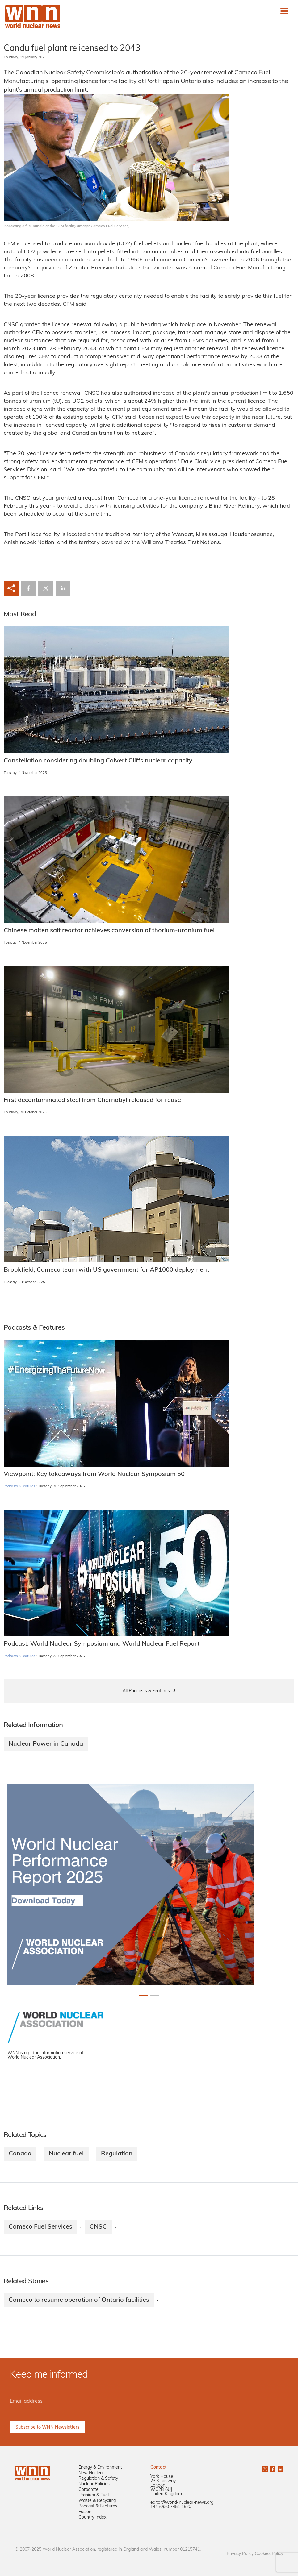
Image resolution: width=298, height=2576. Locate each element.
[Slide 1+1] (154, 1995)
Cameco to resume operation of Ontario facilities (79, 2300)
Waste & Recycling (97, 2501)
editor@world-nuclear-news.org (181, 2502)
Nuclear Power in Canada (46, 1744)
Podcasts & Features (19, 1486)
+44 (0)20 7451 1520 (170, 2507)
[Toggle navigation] (284, 11)
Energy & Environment (100, 2467)
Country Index (92, 2517)
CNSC (98, 2227)
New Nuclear (91, 2473)
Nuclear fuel (66, 2154)
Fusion (84, 2512)
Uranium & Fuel (93, 2495)
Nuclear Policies (94, 2484)
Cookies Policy (269, 2554)
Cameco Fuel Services (40, 2227)
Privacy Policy (240, 2554)
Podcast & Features (97, 2506)
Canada (20, 2154)
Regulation (116, 2154)
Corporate (88, 2489)
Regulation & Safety (98, 2478)
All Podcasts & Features (146, 1691)
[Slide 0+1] (143, 1995)
